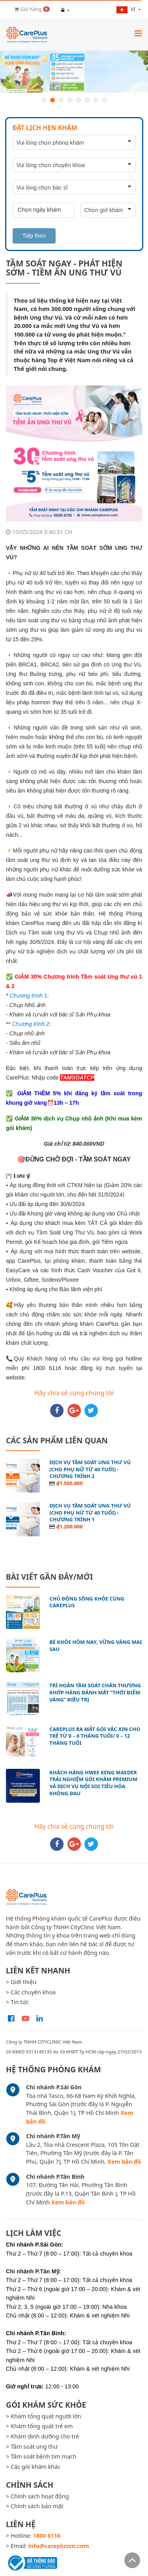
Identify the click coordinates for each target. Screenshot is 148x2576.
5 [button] (78, 100)
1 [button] (43, 100)
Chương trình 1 (28, 995)
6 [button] (87, 100)
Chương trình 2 (30, 1024)
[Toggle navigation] (138, 33)
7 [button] (96, 100)
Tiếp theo (34, 236)
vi (126, 9)
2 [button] (52, 100)
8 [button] (104, 100)
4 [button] (69, 100)
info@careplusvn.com (58, 2546)
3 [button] (61, 100)
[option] (74, 71)
